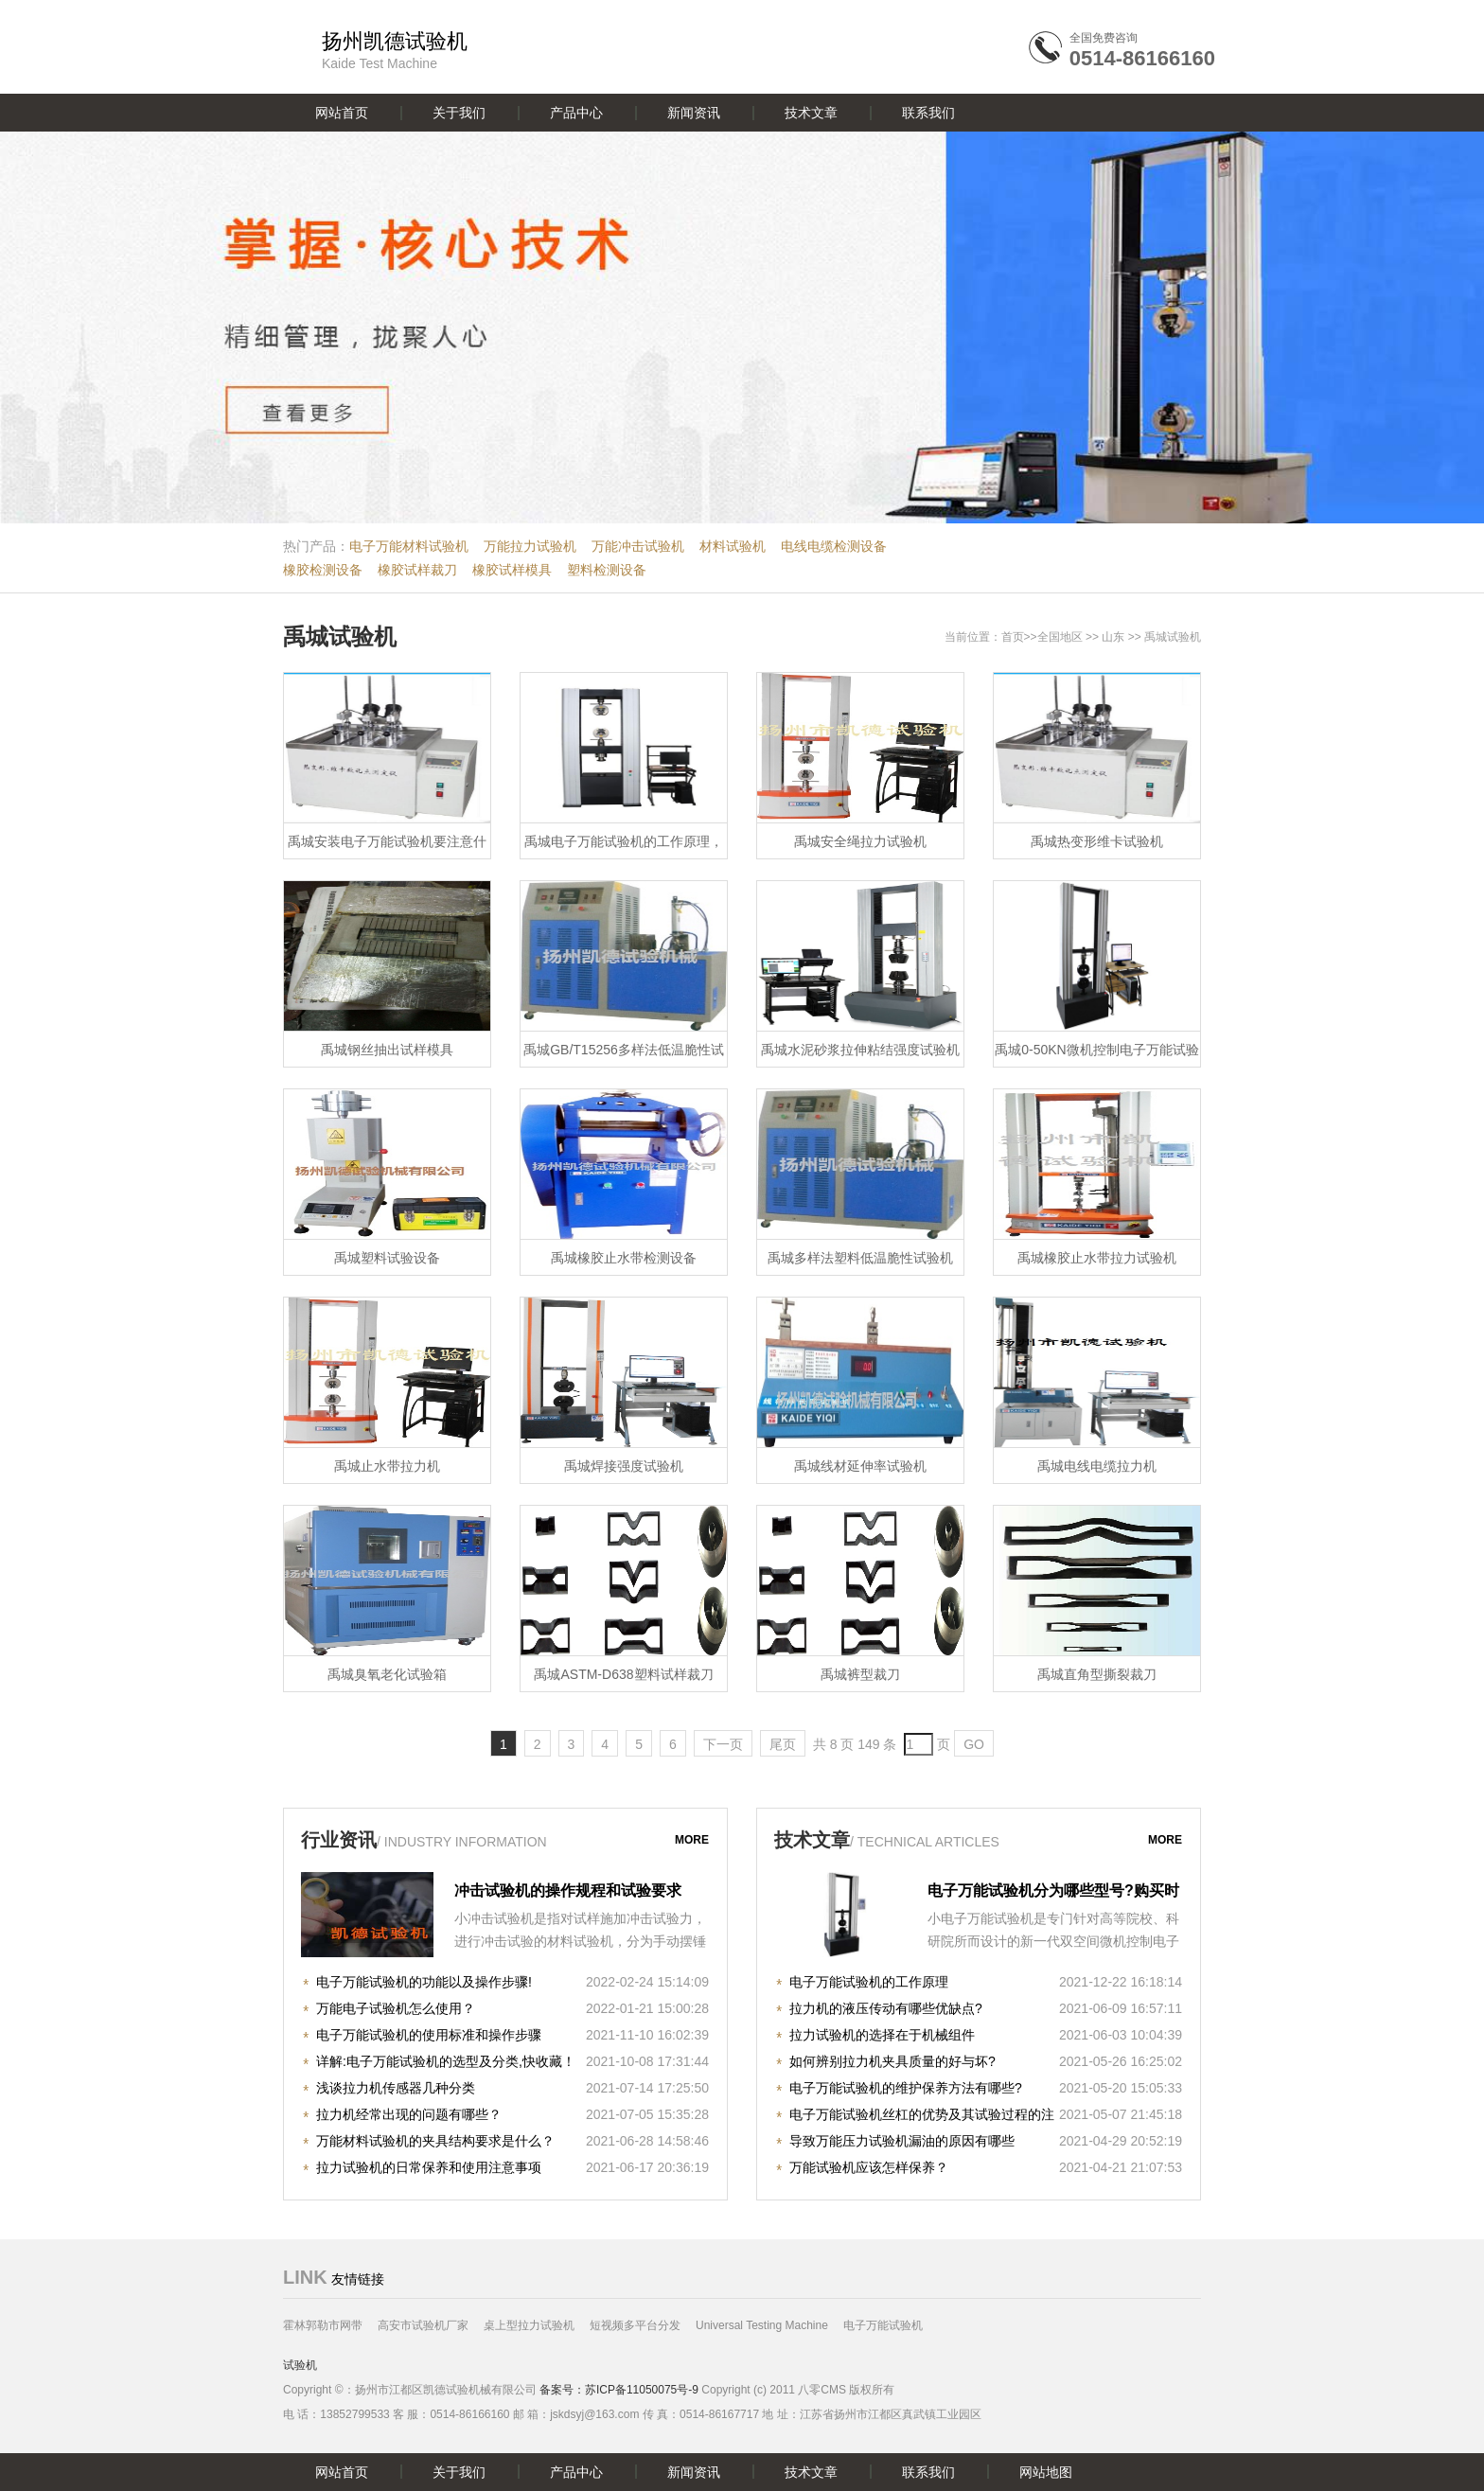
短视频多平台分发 (635, 2325)
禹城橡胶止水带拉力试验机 (1096, 1257)
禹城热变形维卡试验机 (1097, 841)
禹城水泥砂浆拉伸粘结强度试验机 (860, 1049)
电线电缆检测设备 (834, 546)
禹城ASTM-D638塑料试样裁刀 (623, 1674)
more (692, 1839)
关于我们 (459, 112)
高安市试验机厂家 (423, 2325)
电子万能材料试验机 (408, 546)
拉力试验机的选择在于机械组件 (882, 2034)
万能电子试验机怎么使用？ (395, 2008)
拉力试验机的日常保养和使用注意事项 (428, 2167)
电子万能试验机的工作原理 (868, 1981)
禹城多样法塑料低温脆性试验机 (860, 1257)
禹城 (1155, 637)
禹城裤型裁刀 (860, 1674)
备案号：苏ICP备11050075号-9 (618, 2389)
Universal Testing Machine (762, 2325)
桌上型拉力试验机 (529, 2325)
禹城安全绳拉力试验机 (860, 841)
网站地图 (1045, 2472)
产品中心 (576, 112)
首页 (1012, 637)
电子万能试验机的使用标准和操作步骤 (428, 2034)
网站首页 (341, 112)
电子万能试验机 (883, 2325)
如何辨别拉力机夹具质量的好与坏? (892, 2061)
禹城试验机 (340, 636)
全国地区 (1060, 637)
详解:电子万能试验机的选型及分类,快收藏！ (445, 2061)
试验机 (300, 2365)
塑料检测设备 (606, 569)
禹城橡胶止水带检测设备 (624, 1257)
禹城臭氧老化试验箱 (387, 1674)
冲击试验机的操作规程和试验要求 (567, 1890)
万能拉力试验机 (530, 546)
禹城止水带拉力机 (387, 1466)
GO (973, 1744)
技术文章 (811, 112)
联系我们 (928, 112)
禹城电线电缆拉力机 (1097, 1466)
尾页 (782, 1744)
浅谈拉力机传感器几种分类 (395, 2087)
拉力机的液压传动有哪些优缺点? (885, 2008)
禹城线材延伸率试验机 (860, 1466)
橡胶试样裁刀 (417, 569)
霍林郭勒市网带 (322, 2325)
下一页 (723, 1744)
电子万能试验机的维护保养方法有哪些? (905, 2087)
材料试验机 (732, 546)
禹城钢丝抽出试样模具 (387, 1049)
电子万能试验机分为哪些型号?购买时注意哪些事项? (1053, 1892)
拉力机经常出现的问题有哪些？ (409, 2114)
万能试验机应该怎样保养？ (868, 2167)
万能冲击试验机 (638, 546)
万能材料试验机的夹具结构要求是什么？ (435, 2140)
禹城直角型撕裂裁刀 (1097, 1674)
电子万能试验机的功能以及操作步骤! (424, 1981)
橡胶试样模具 (512, 569)
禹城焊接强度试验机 (623, 1466)
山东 (1113, 637)
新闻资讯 (693, 112)
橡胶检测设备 (322, 569)
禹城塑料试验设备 (387, 1257)
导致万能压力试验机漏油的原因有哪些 (902, 2140)
